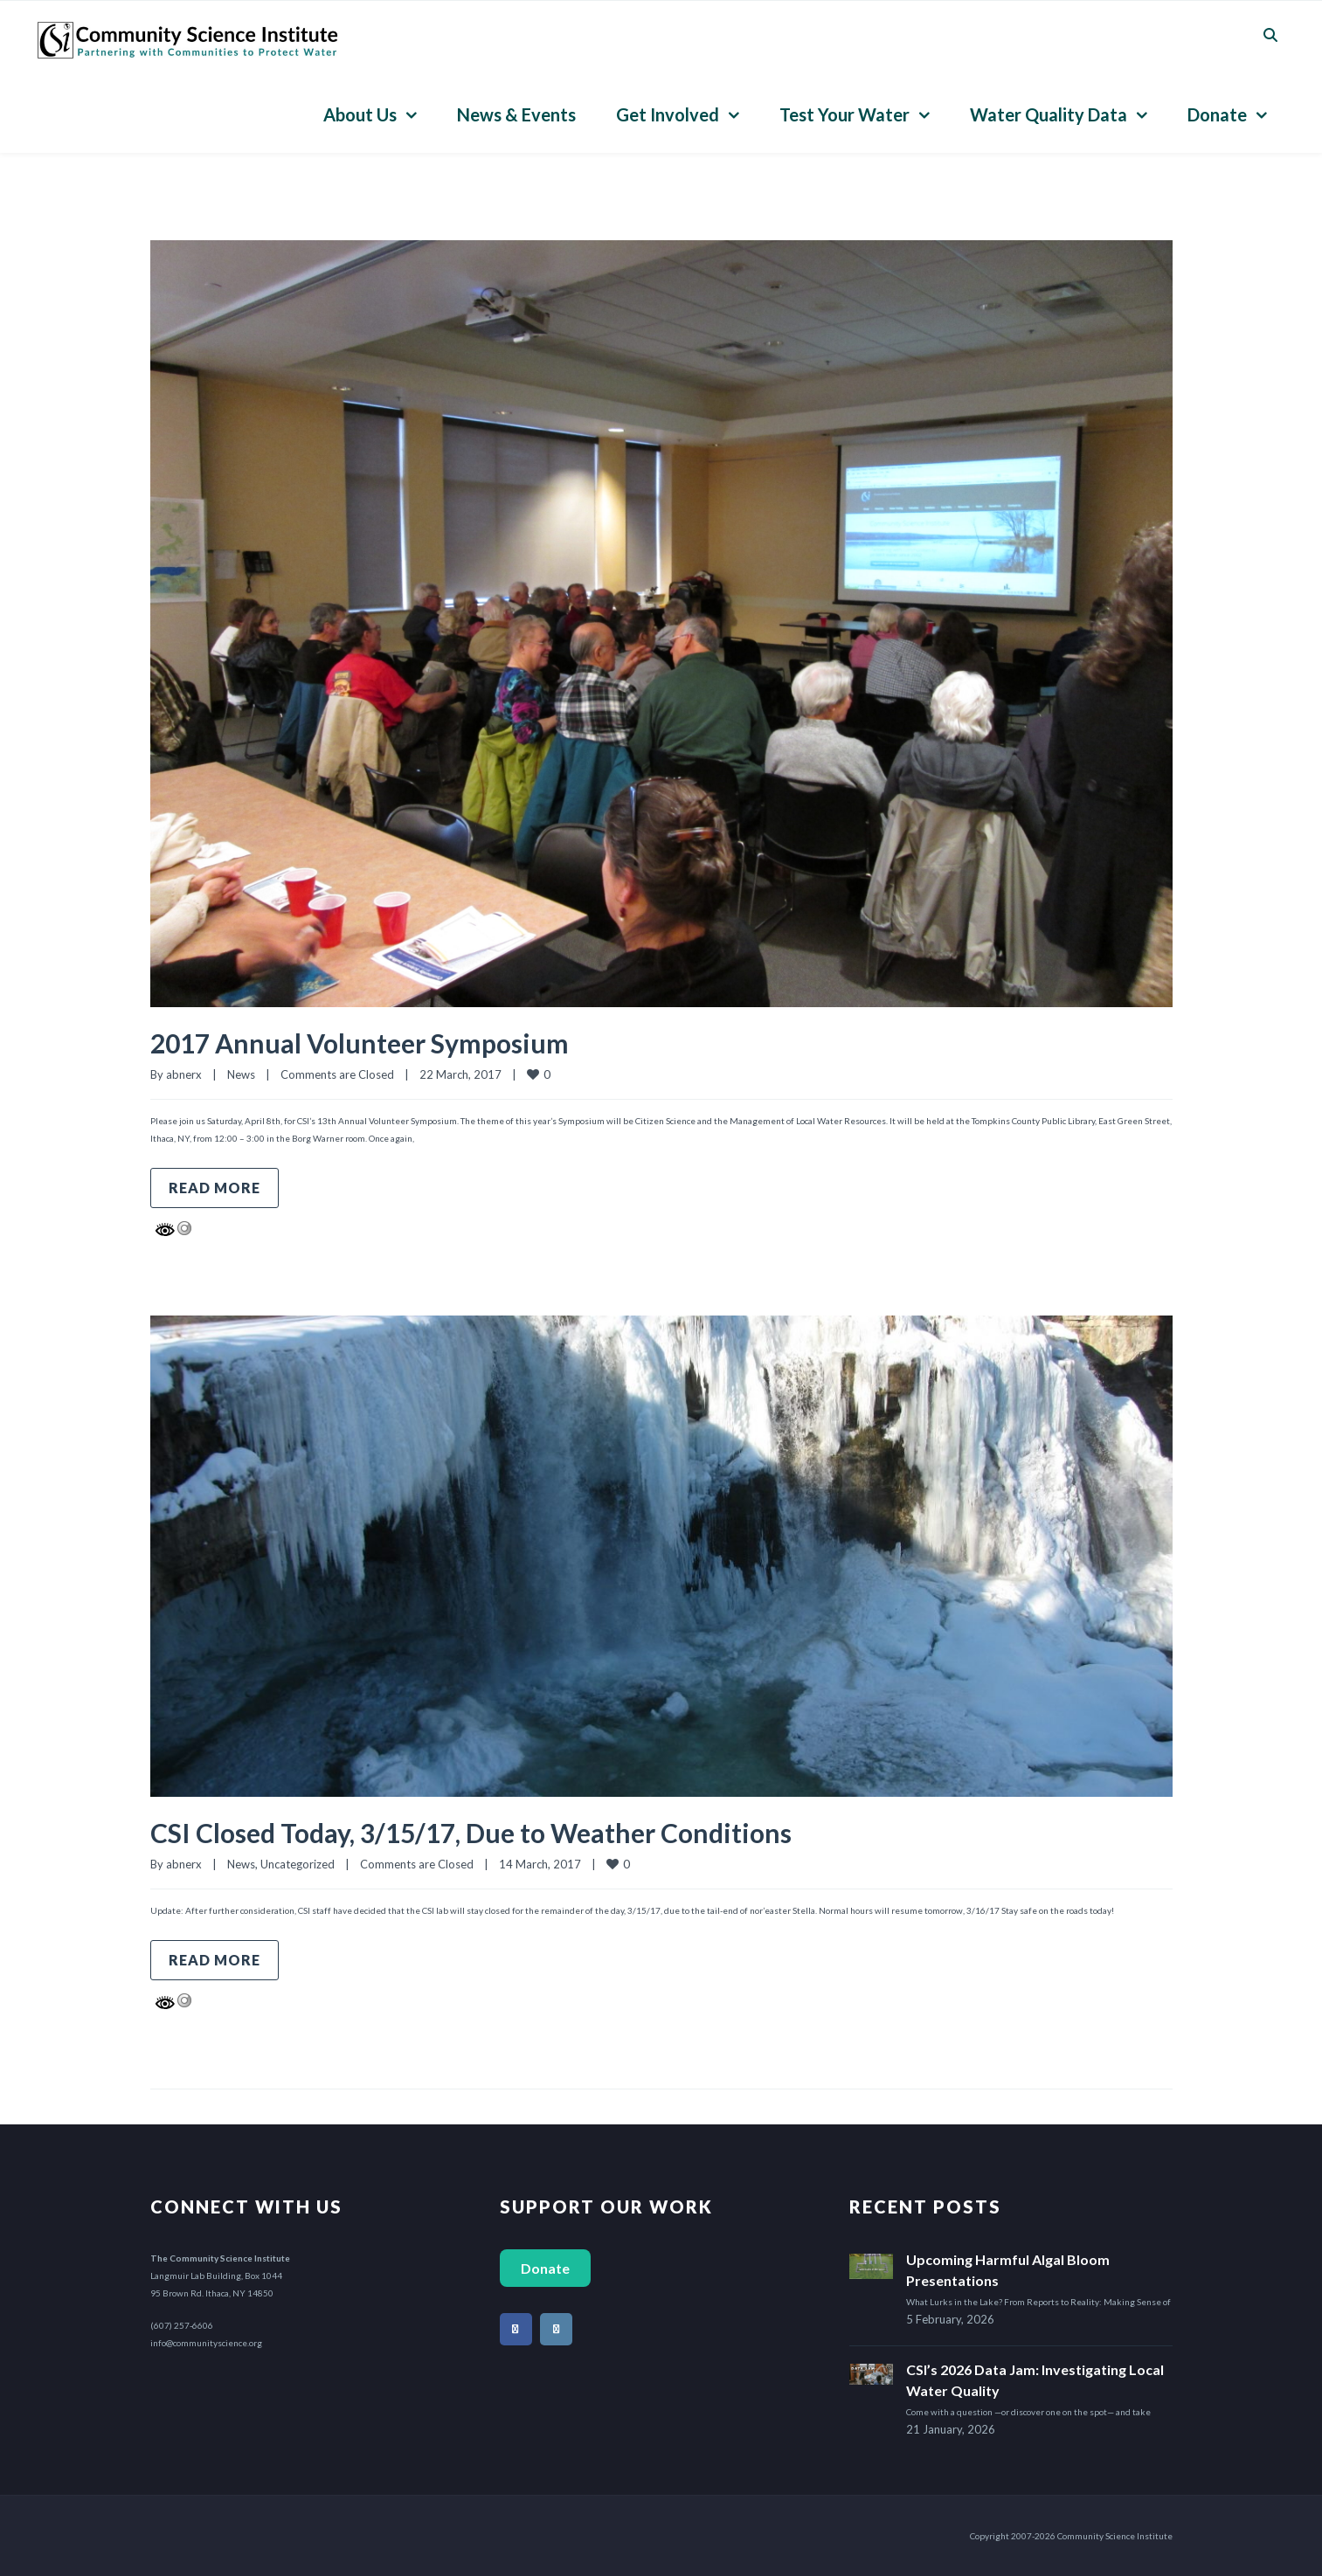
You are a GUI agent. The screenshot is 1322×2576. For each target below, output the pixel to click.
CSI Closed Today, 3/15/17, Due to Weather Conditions (471, 1832)
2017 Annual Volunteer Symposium (359, 1043)
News (241, 1074)
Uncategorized (297, 1864)
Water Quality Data (1048, 114)
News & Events (516, 114)
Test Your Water (844, 114)
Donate (1217, 114)
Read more (214, 1187)
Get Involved (667, 114)
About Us (360, 114)
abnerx (184, 1074)
